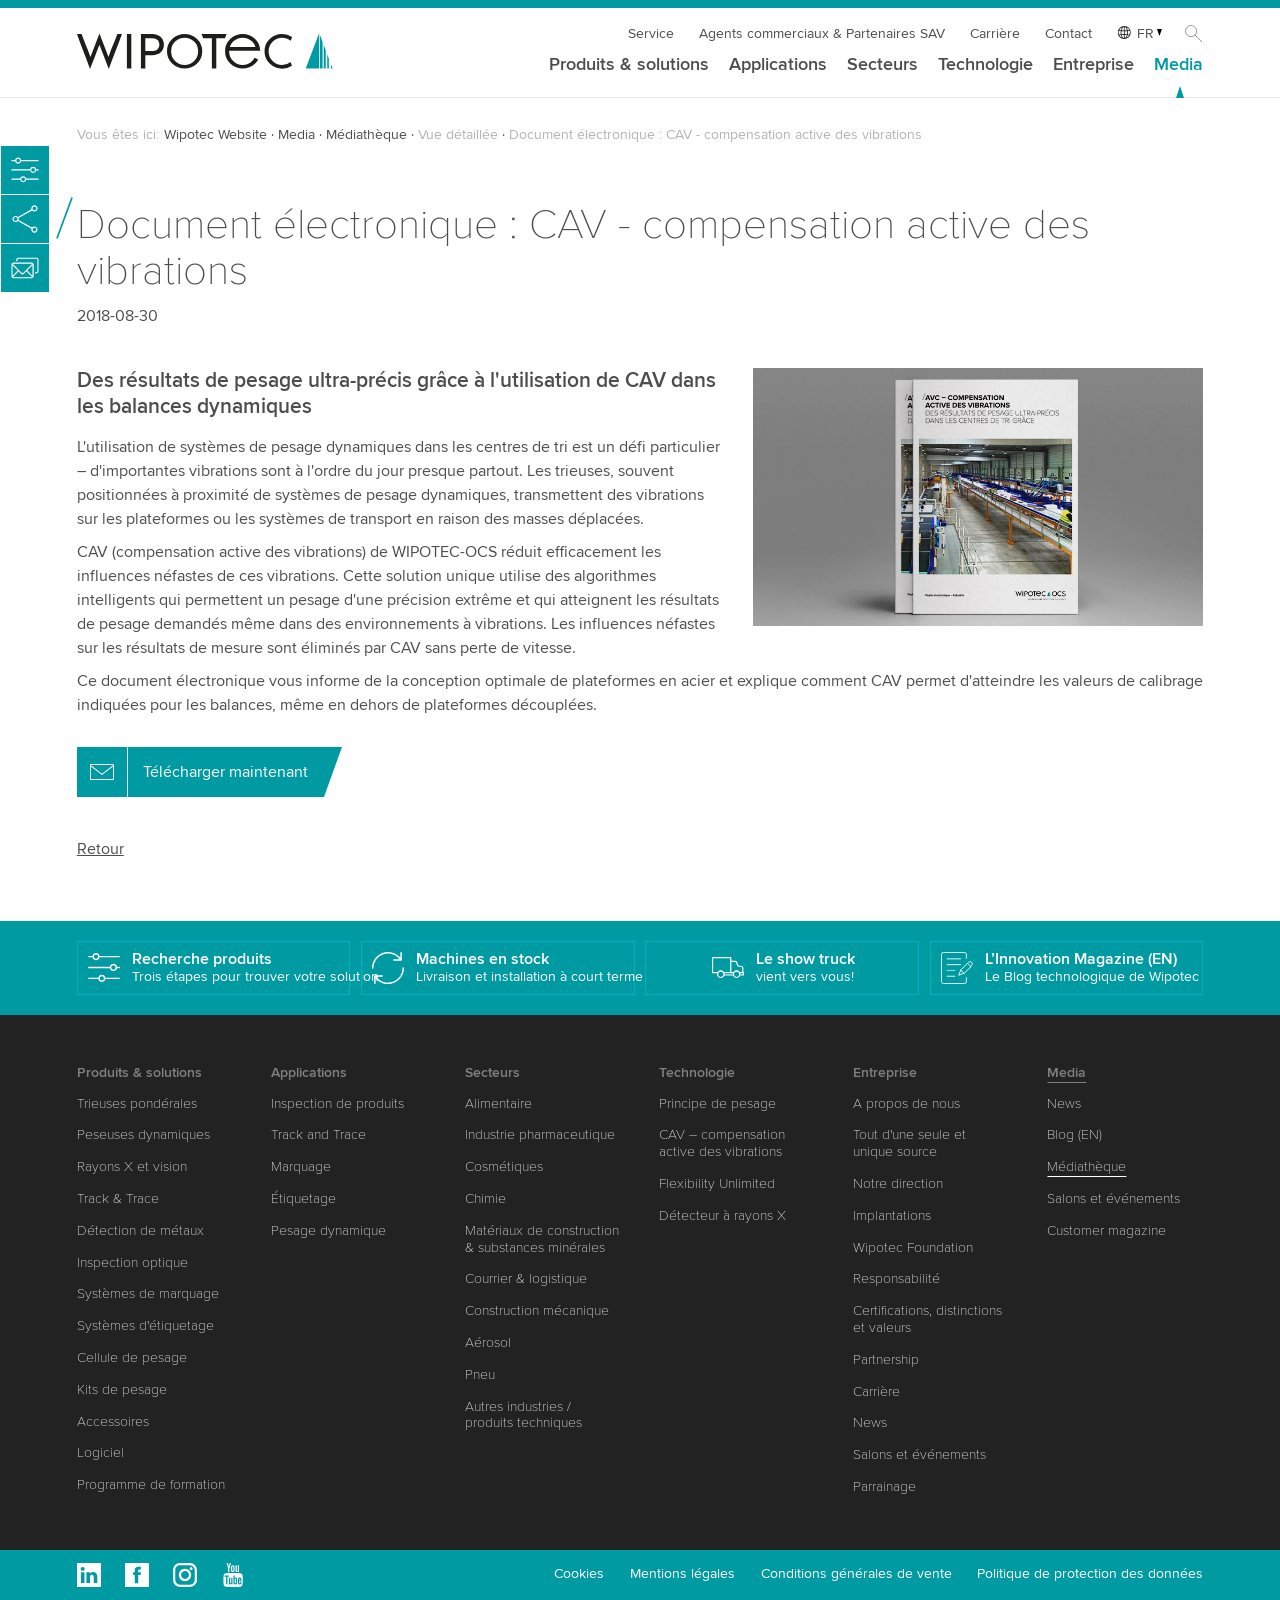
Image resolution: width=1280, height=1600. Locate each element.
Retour (100, 849)
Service (651, 33)
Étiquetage (303, 1198)
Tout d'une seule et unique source (909, 1143)
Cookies (579, 1573)
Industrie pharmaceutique (540, 1134)
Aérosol (488, 1342)
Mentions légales (682, 1573)
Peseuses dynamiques (143, 1134)
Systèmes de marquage (148, 1293)
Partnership (886, 1359)
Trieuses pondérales (137, 1103)
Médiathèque (366, 134)
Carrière (995, 33)
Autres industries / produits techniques (523, 1415)
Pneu (480, 1374)
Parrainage (884, 1486)
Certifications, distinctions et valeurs (927, 1319)
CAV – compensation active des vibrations (722, 1143)
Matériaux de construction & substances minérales (542, 1239)
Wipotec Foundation (913, 1247)
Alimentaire (498, 1103)
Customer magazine (1106, 1230)
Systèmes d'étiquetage (145, 1325)
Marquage (301, 1166)
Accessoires (113, 1421)
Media (1178, 65)
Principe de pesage (717, 1103)
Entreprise (1093, 65)
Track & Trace (118, 1198)
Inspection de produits (337, 1103)
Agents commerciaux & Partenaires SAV (822, 33)
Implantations (892, 1215)
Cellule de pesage (132, 1357)
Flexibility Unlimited (717, 1183)
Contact (1068, 33)
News (870, 1422)
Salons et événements (919, 1454)
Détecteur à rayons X (722, 1215)
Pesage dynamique (328, 1230)
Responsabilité (896, 1278)
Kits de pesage (122, 1389)
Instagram (185, 1575)
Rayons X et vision (132, 1166)
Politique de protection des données (1090, 1573)
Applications (778, 65)
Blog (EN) (1074, 1134)
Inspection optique (132, 1262)
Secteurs (882, 65)
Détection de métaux (140, 1230)
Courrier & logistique (526, 1278)
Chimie (485, 1198)
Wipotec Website (215, 134)
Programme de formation (151, 1484)
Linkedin (89, 1575)
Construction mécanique (537, 1310)
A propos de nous (906, 1103)
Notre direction (898, 1183)
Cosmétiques (504, 1166)
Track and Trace (318, 1134)
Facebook (137, 1575)
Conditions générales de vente (856, 1573)
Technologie (985, 65)
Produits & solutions (629, 65)
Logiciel (100, 1452)
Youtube (233, 1575)
